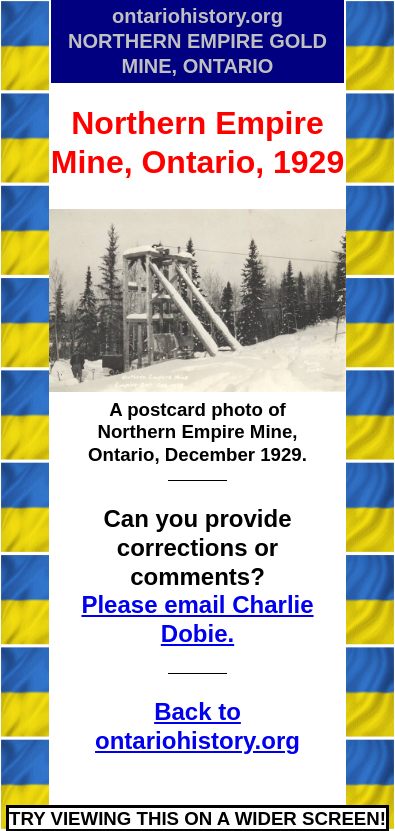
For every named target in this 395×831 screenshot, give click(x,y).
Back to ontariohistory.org (197, 726)
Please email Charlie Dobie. (197, 619)
